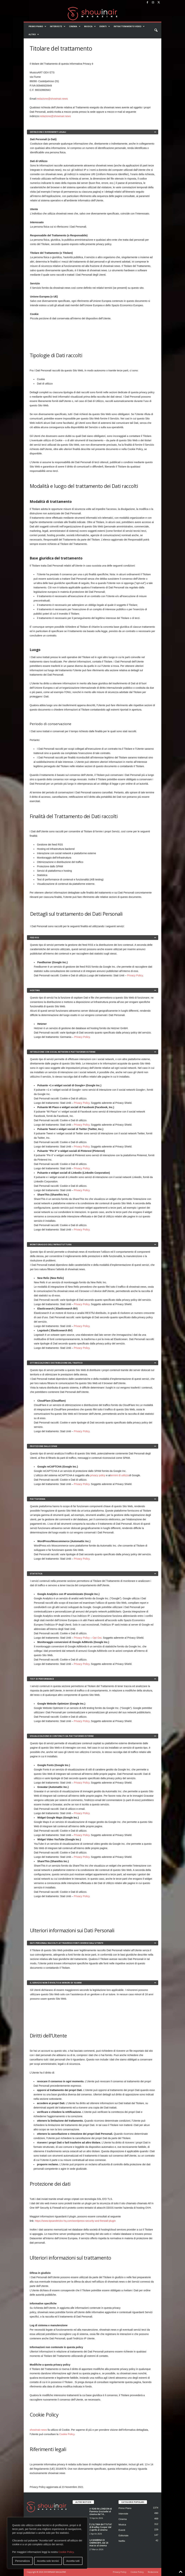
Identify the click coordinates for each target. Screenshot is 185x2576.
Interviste (57, 26)
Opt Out (96, 1637)
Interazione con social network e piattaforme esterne (62, 1051)
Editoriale (123, 2535)
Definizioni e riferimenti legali (48, 132)
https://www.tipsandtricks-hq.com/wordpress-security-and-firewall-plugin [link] (75, 2220)
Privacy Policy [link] (81, 1304)
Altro (34, 34)
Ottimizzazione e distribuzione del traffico (56, 1362)
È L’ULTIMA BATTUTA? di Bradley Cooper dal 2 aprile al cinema (100, 2527)
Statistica (36, 1573)
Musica (90, 26)
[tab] (92, 132)
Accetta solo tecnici (48, 2560)
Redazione (153, 2572)
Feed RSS (34, 937)
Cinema (74, 26)
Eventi (104, 26)
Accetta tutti (73, 2560)
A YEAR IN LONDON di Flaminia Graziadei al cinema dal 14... (100, 2511)
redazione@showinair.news (52, 98)
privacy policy (97, 1475)
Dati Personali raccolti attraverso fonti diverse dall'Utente (66, 1943)
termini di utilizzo (119, 1475)
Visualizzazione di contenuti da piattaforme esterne (62, 1736)
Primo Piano (37, 26)
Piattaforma (37, 1499)
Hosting (35, 990)
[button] (156, 30)
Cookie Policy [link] (66, 2434)
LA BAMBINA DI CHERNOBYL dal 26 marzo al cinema (98, 2542)
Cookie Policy (66, 2552)
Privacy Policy (135, 975)
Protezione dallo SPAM (43, 1446)
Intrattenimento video (129, 26)
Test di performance (42, 1678)
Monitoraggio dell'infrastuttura (51, 1244)
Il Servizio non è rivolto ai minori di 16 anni (56, 1982)
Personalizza (22, 2560)
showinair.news (38, 2429)
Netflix (122, 2541)
